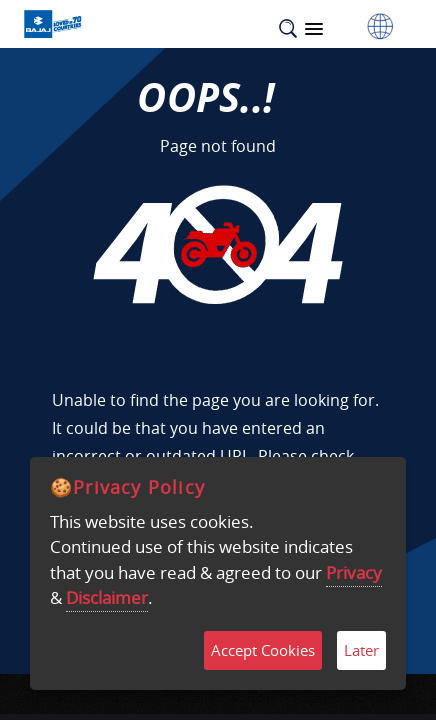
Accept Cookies (263, 650)
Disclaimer (107, 597)
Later (361, 650)
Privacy (354, 572)
